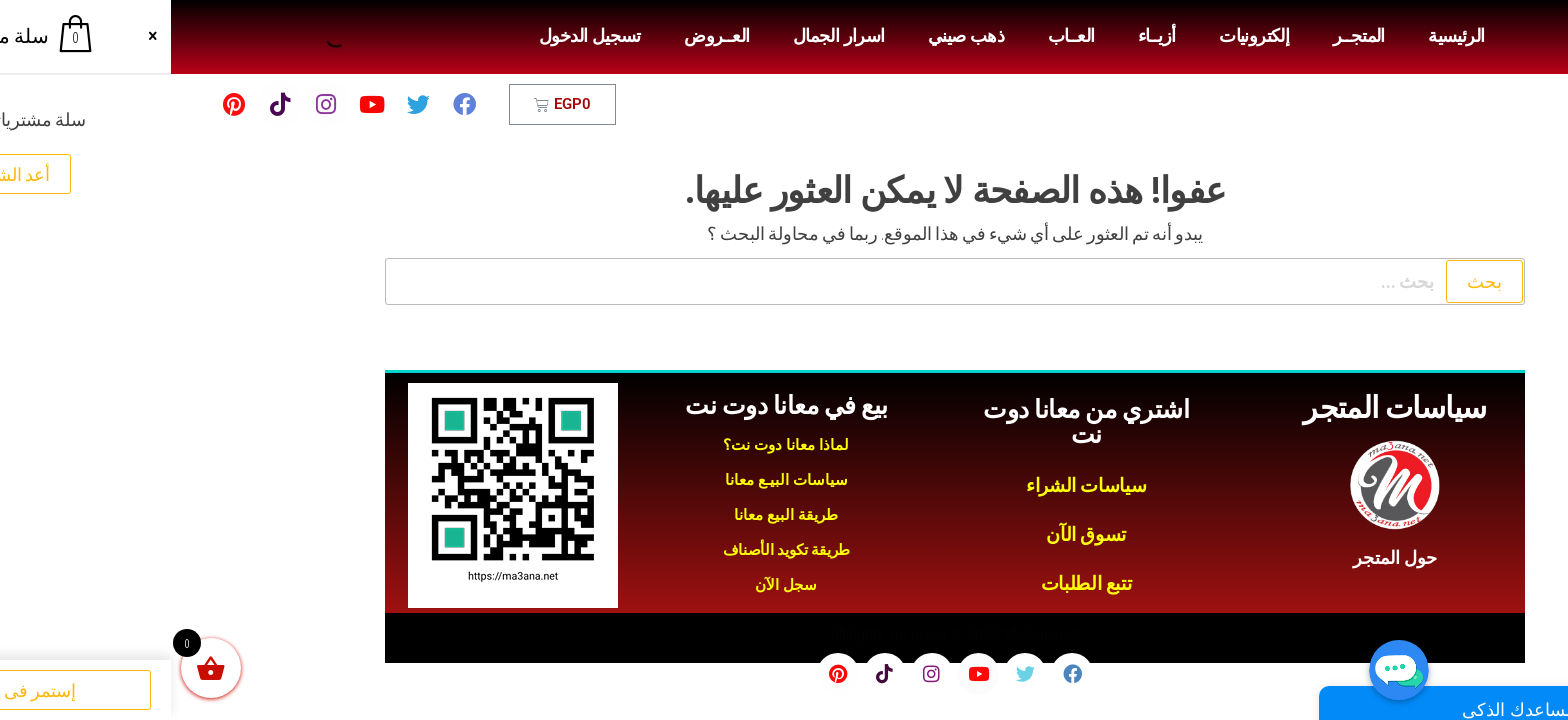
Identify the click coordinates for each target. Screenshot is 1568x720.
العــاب (900, 36)
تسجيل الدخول (419, 36)
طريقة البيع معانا (615, 515)
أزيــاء (986, 36)
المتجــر (1188, 36)
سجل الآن (615, 585)
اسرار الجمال (668, 36)
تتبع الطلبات (915, 583)
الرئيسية (1285, 36)
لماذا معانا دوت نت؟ (615, 445)
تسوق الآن (915, 534)
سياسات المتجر (1223, 407)
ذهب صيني (795, 36)
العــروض (545, 36)
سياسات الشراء (915, 485)
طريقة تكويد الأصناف (615, 550)
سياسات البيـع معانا (615, 480)
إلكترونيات (1083, 36)
